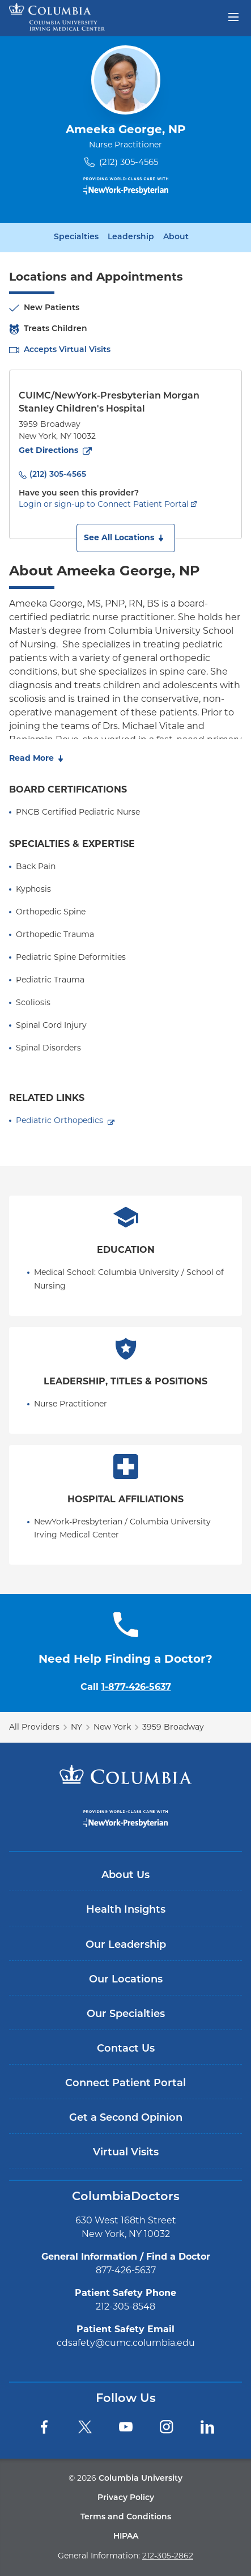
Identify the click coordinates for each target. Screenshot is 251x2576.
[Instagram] (166, 2427)
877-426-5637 (126, 2270)
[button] (125, 538)
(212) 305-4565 (128, 161)
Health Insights (125, 1910)
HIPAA (125, 2536)
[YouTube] (125, 2427)
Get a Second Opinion (125, 2118)
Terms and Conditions (125, 2517)
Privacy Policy (125, 2498)
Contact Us (126, 2049)
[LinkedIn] (207, 2427)
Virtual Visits (126, 2152)
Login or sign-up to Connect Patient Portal (104, 504)
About (176, 237)
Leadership (131, 237)
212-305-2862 (167, 2555)
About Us (125, 1875)
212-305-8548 (125, 2306)
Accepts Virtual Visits (67, 350)
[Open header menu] (233, 16)
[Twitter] (85, 2427)
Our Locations (126, 1980)
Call (125, 1686)
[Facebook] (44, 2427)
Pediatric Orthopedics (59, 1120)
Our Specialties (126, 2014)
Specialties (76, 237)
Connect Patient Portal (125, 2083)
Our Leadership (126, 1945)
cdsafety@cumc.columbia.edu (126, 2342)
